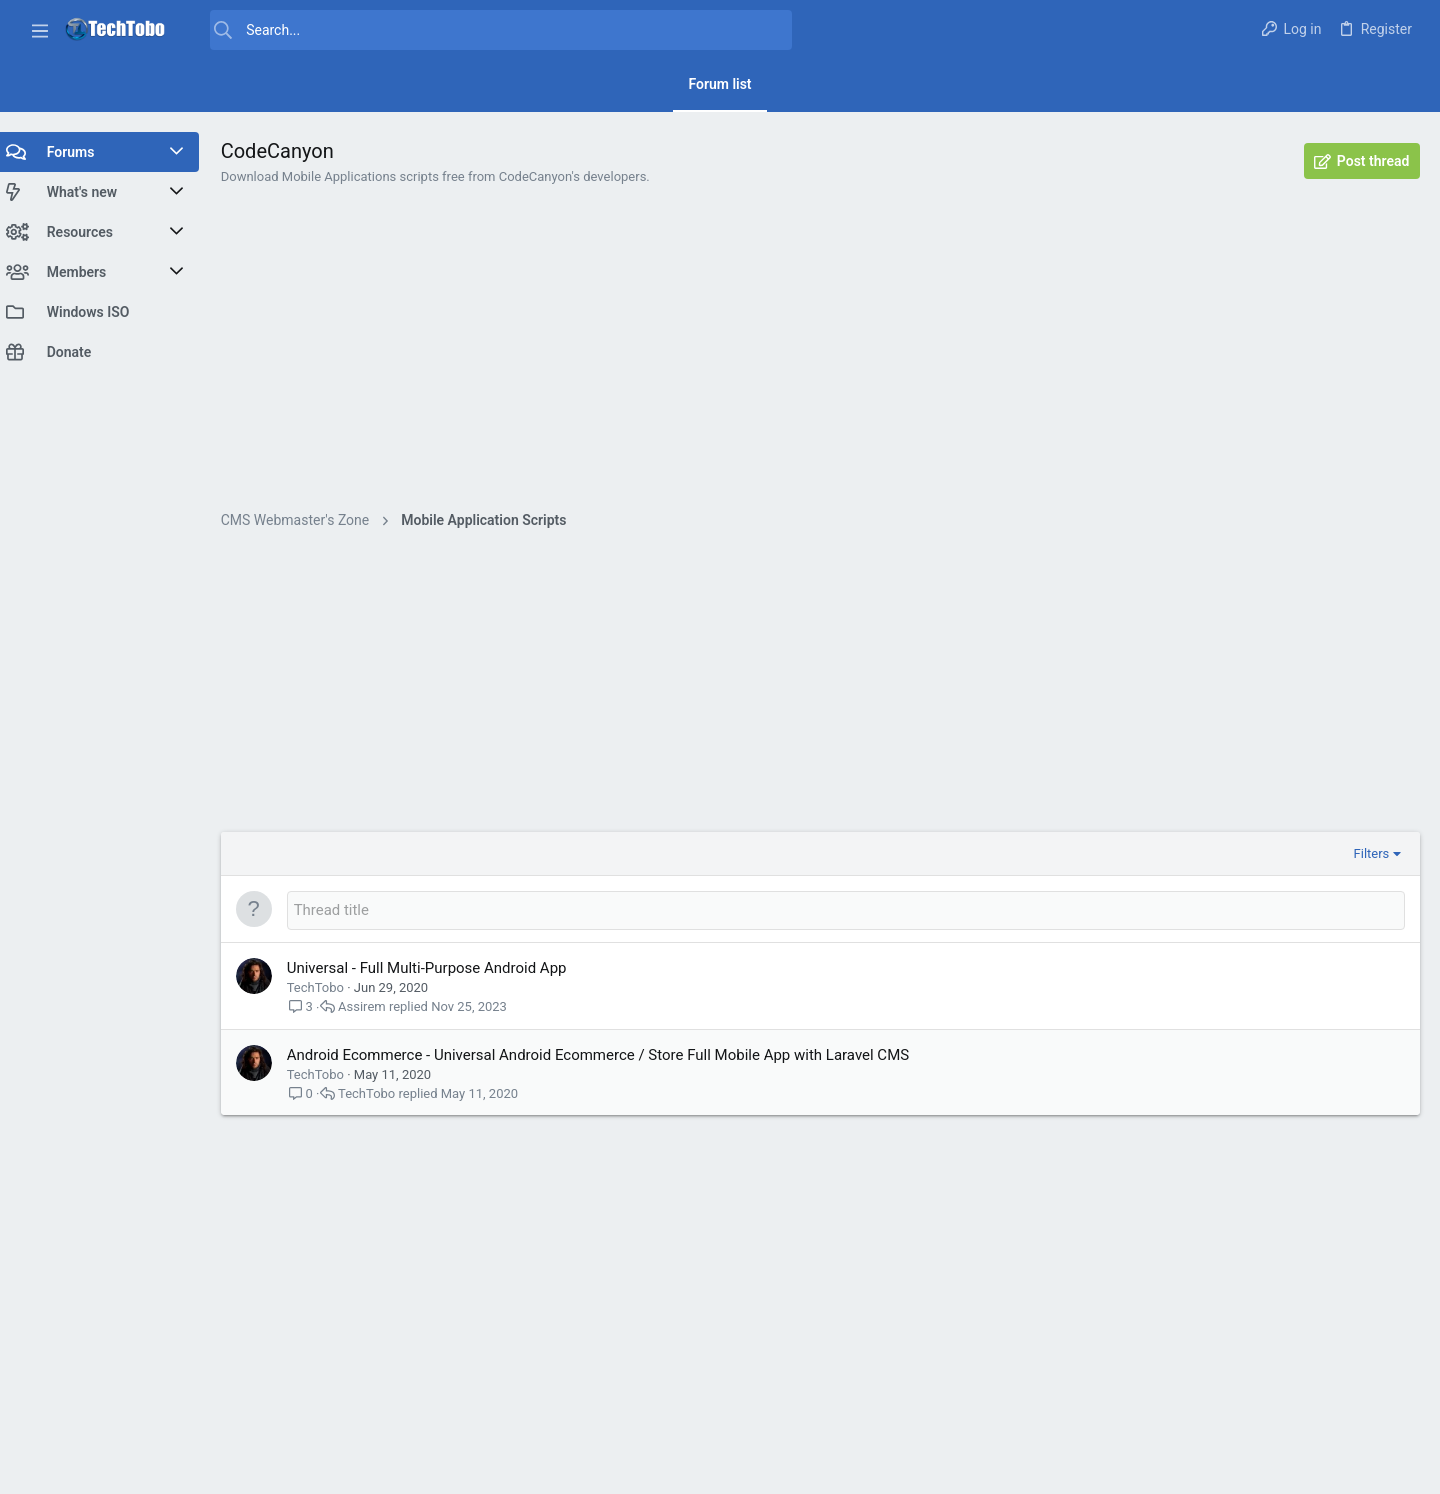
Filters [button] (1371, 853)
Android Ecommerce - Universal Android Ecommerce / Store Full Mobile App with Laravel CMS (607, 1055)
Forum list (719, 84)
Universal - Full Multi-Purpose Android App (436, 968)
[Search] (492, 30)
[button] (40, 30)
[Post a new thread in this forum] (850, 910)
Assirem (371, 1006)
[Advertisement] (825, 361)
